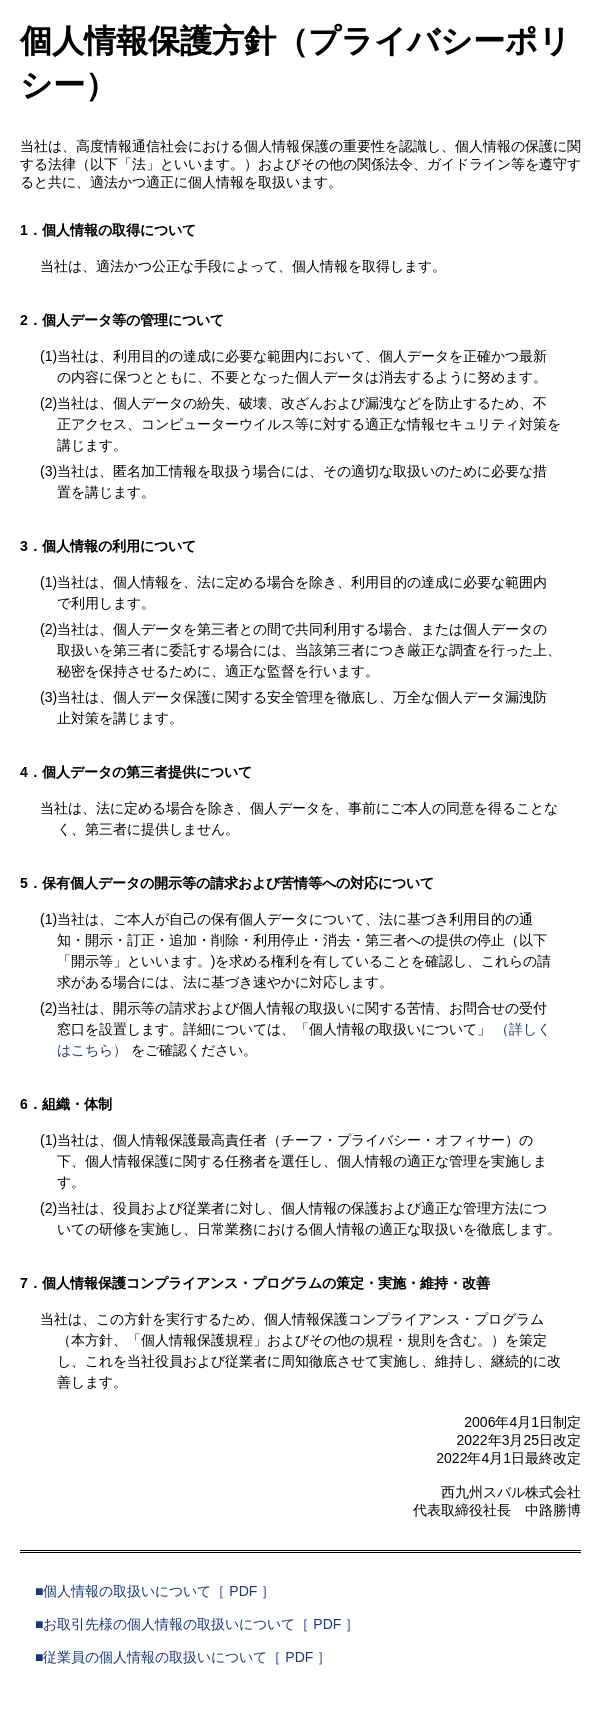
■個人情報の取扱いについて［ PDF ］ (155, 1591)
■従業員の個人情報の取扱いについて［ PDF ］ (183, 1657)
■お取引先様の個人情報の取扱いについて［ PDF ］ (197, 1624)
